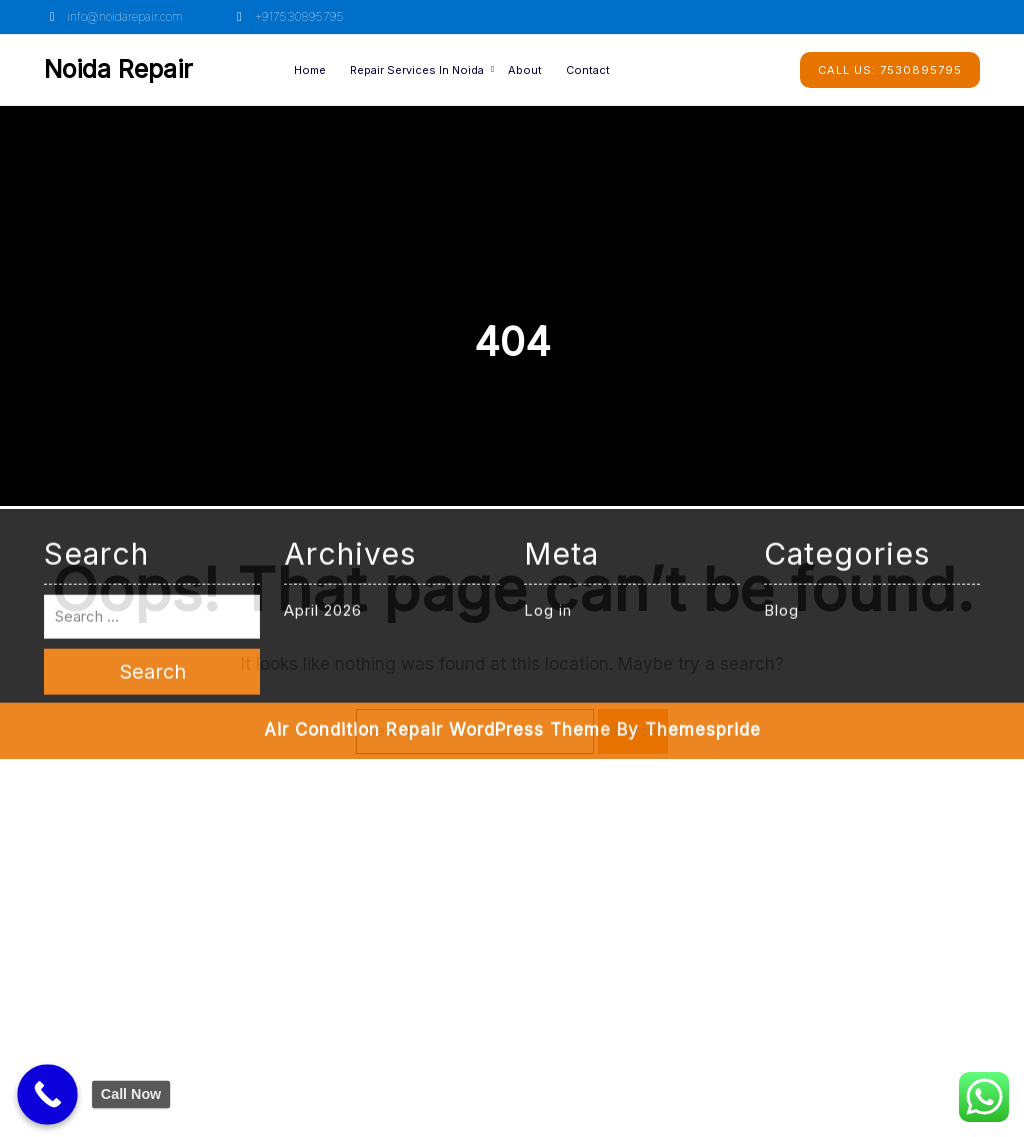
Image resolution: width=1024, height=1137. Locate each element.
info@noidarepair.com (113, 16)
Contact (588, 70)
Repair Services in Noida (417, 70)
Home (310, 70)
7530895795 (890, 70)
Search (633, 730)
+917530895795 (287, 16)
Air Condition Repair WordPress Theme (437, 507)
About (525, 70)
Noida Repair (118, 69)
